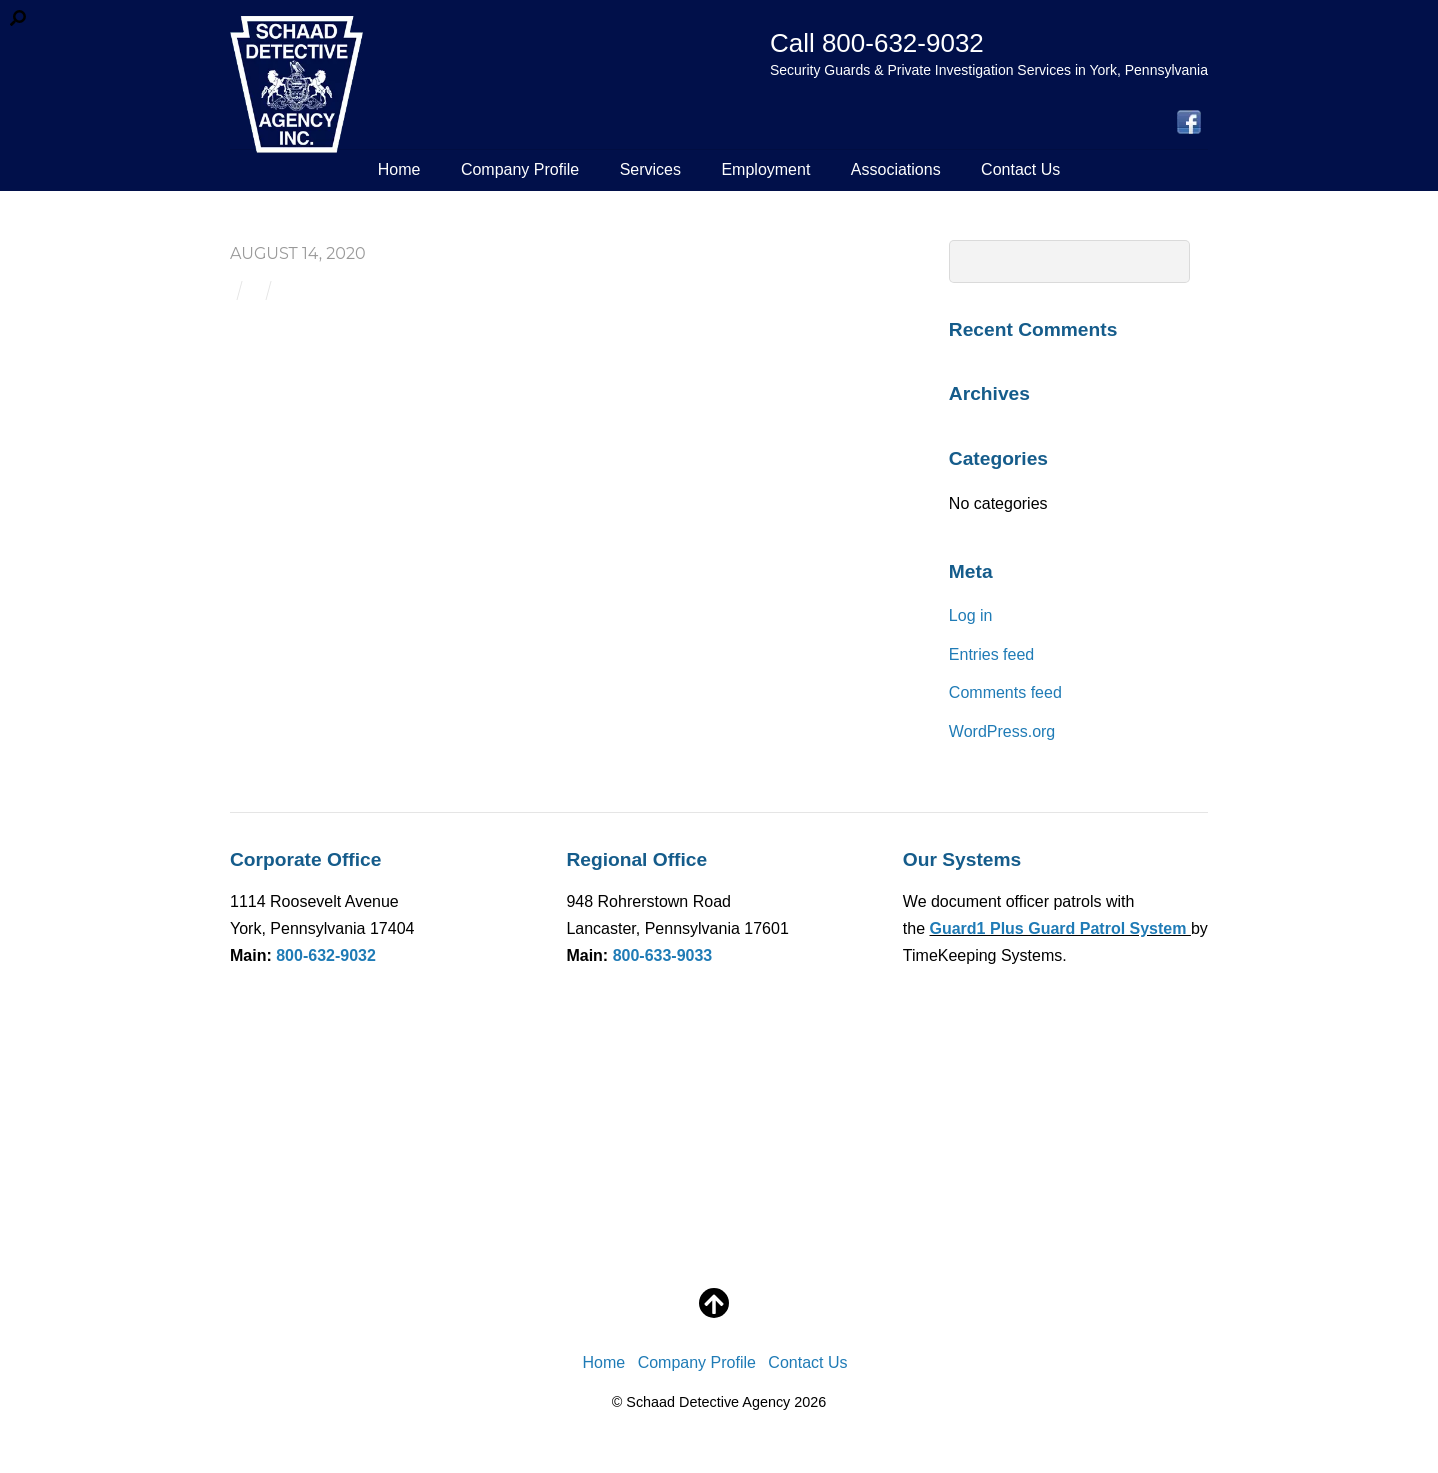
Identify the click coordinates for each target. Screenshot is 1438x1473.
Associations (896, 169)
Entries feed (991, 654)
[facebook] (1189, 123)
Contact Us (1020, 169)
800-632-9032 (326, 955)
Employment (765, 169)
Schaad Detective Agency (708, 1402)
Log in (971, 615)
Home (399, 169)
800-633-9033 (663, 955)
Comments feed (1005, 692)
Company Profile (520, 169)
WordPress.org (1002, 731)
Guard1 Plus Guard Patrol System (1060, 928)
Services (650, 169)
